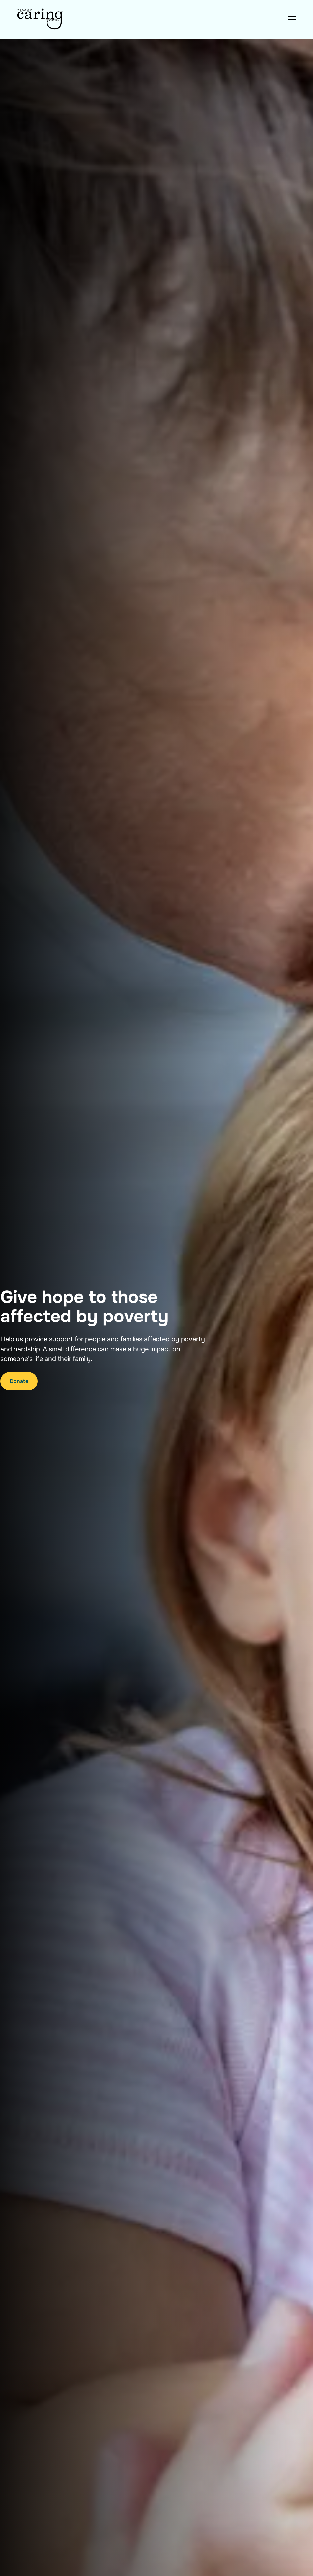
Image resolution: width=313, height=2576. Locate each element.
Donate (19, 1381)
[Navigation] (40, 19)
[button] (291, 19)
